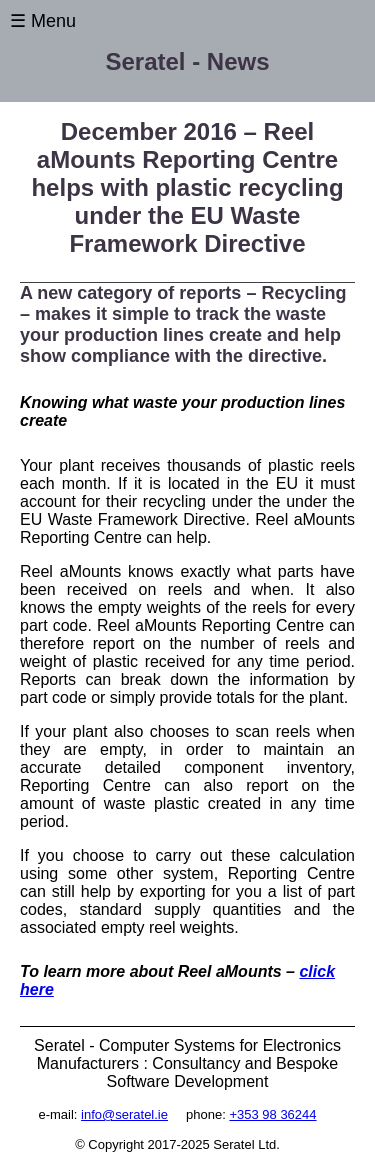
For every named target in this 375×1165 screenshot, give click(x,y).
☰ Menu (43, 21)
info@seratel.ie (124, 1114)
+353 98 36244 (272, 1114)
